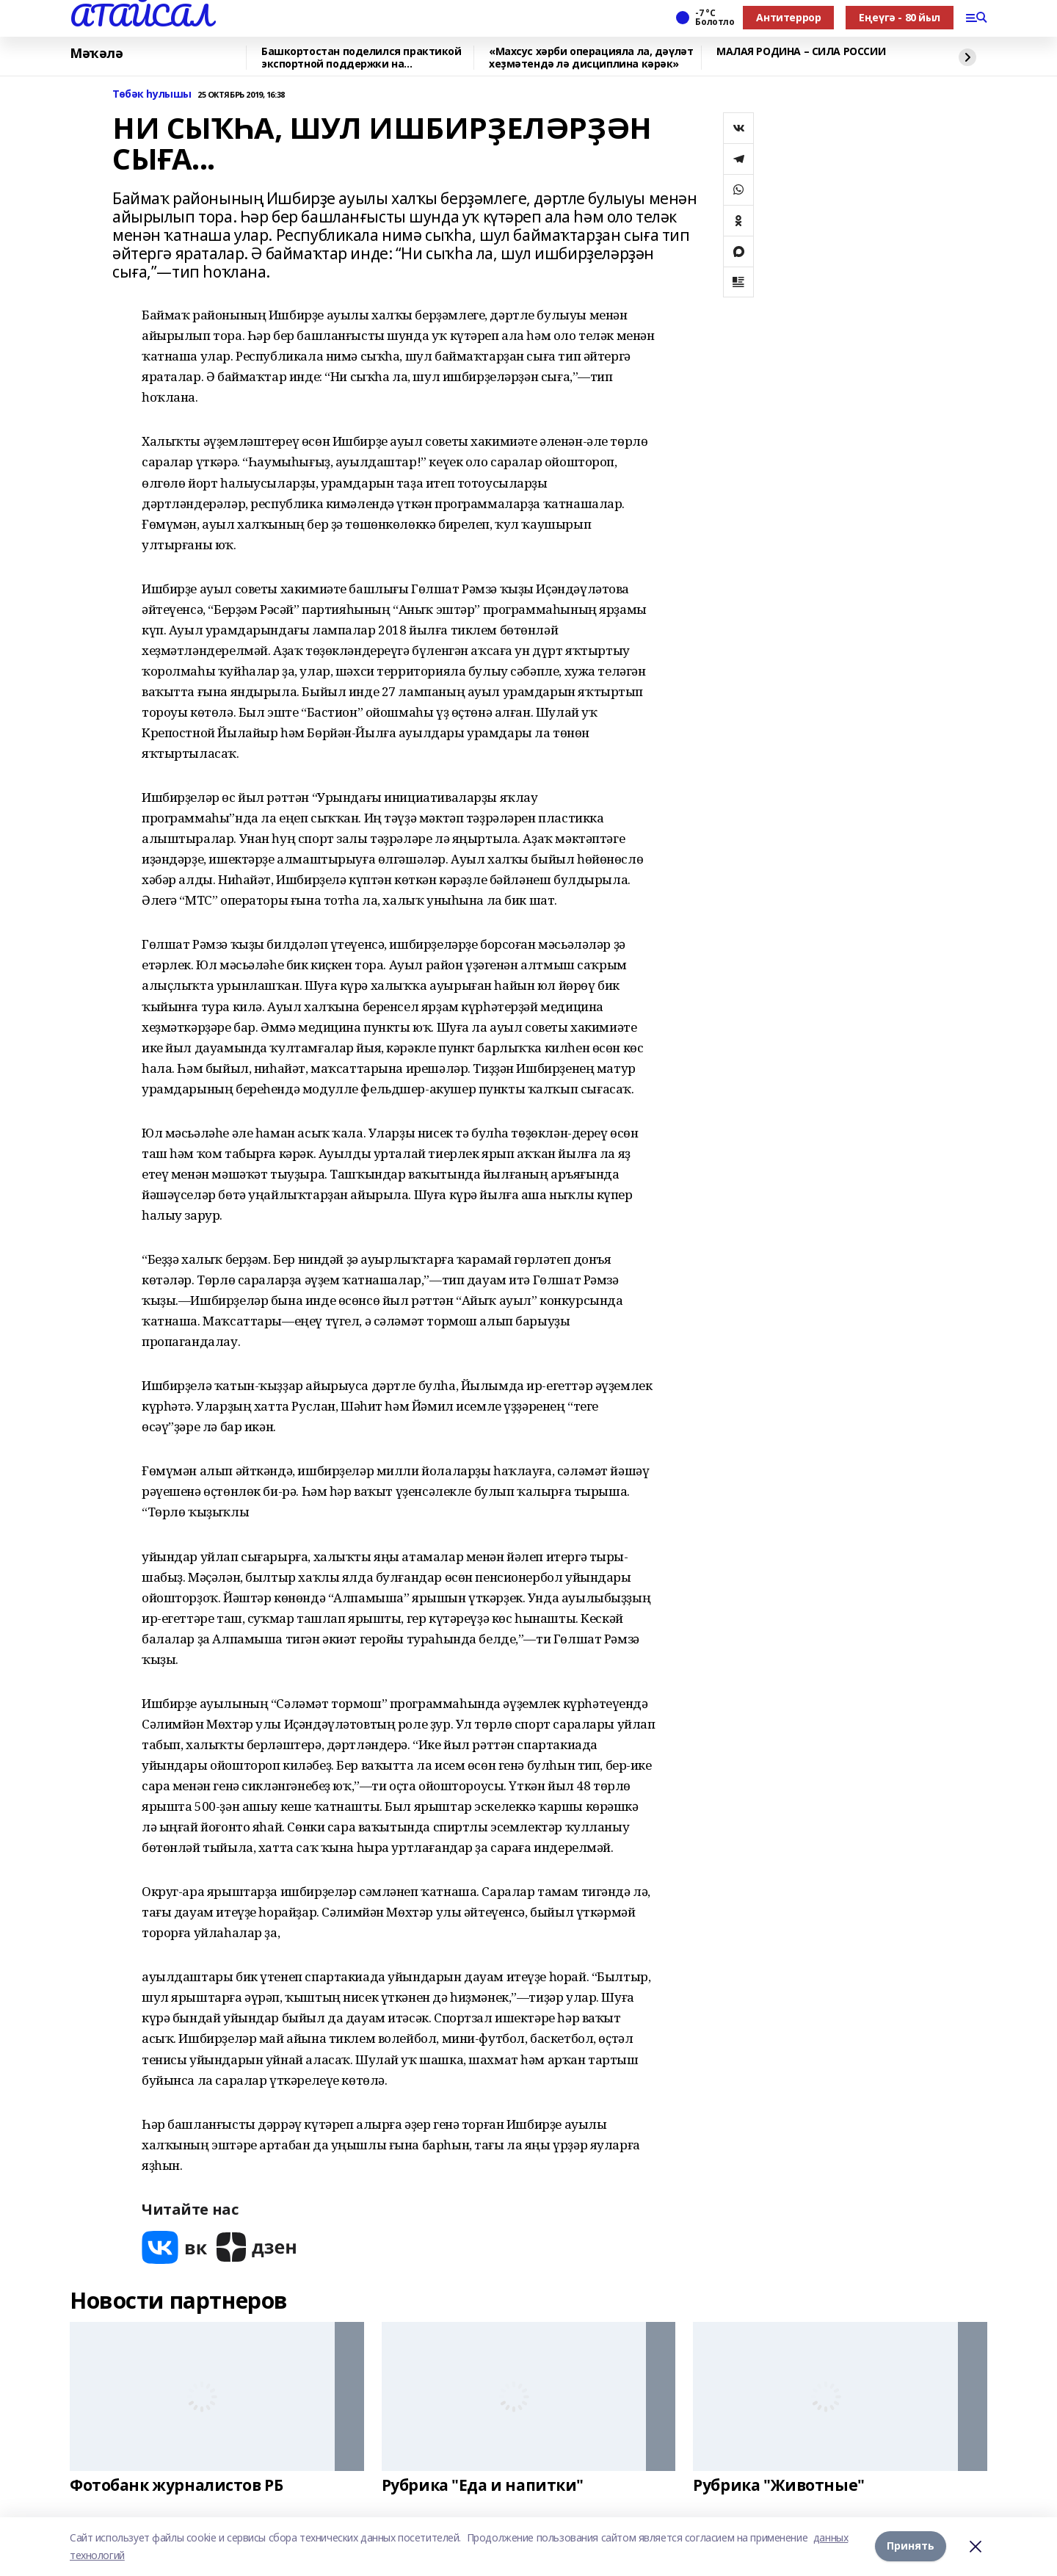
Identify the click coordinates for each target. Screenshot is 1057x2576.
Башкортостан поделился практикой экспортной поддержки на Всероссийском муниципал (361, 58)
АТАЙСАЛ (141, 15)
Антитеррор (788, 17)
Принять (910, 2546)
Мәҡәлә (96, 54)
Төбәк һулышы (152, 94)
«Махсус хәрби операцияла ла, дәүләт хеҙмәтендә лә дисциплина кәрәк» (591, 58)
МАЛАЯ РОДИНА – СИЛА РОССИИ (800, 52)
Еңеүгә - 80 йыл (899, 17)
